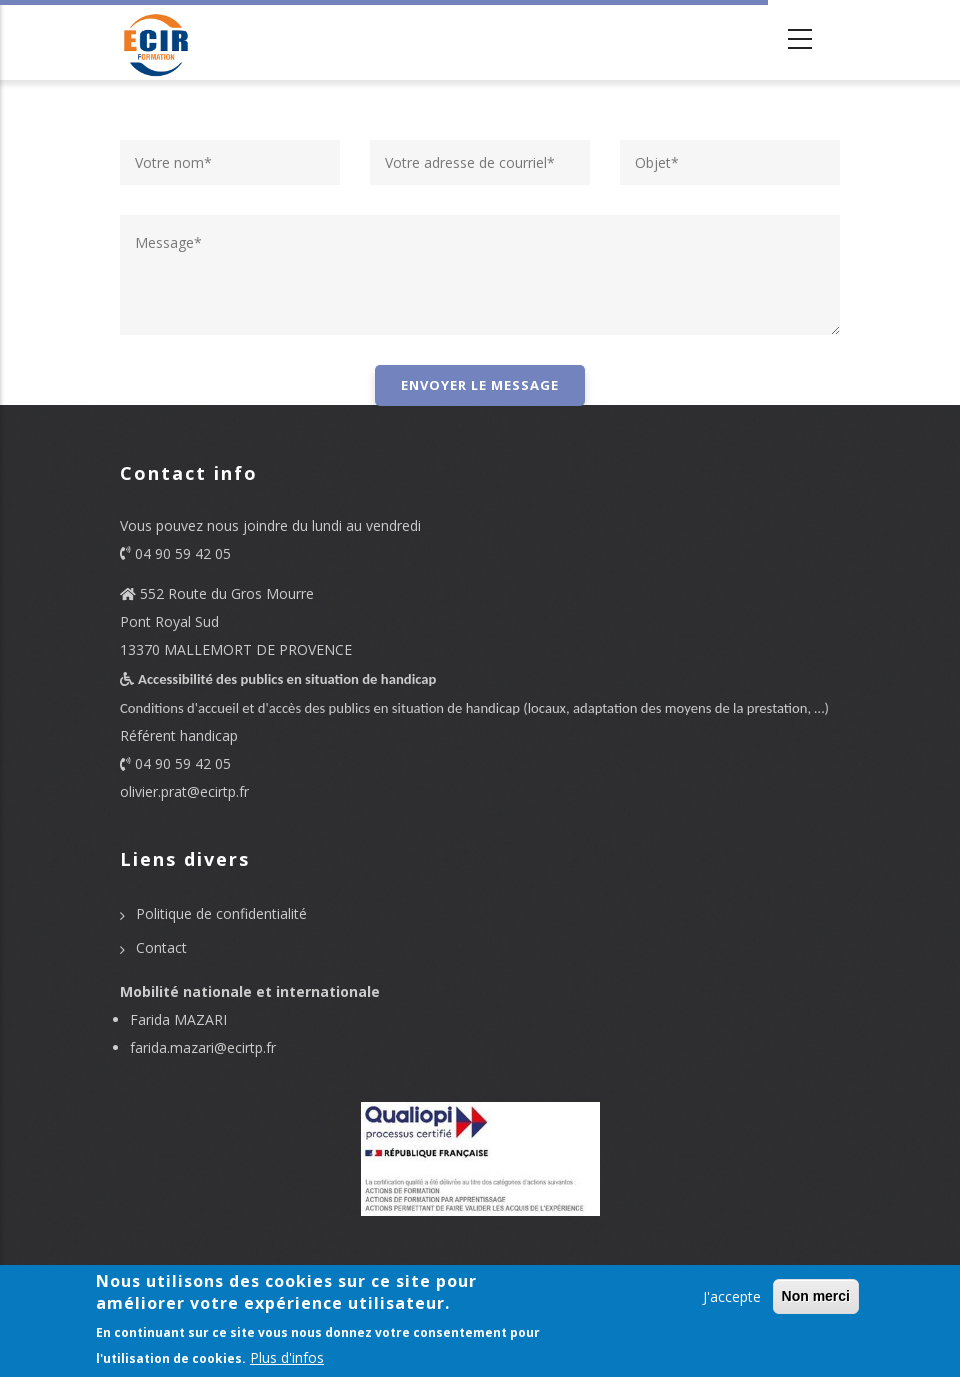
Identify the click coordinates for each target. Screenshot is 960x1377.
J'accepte (732, 1296)
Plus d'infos (287, 1357)
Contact (161, 947)
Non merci (816, 1296)
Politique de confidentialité (221, 913)
